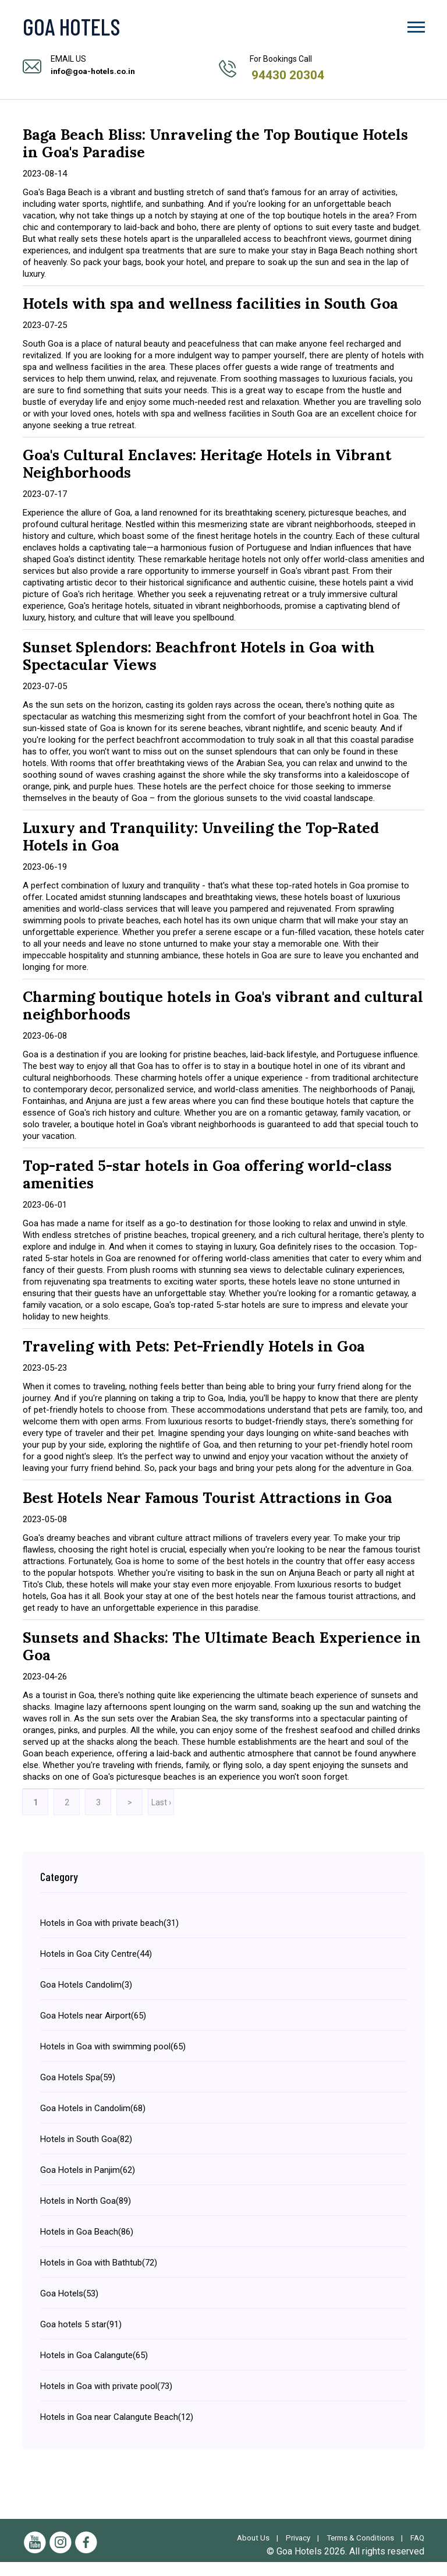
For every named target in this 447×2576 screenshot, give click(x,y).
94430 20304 (289, 75)
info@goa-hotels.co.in (94, 71)
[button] (415, 25)
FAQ (416, 2551)
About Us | (269, 2537)
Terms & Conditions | (381, 2537)
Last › (161, 1802)
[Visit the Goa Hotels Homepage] (101, 26)
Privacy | (316, 2537)
